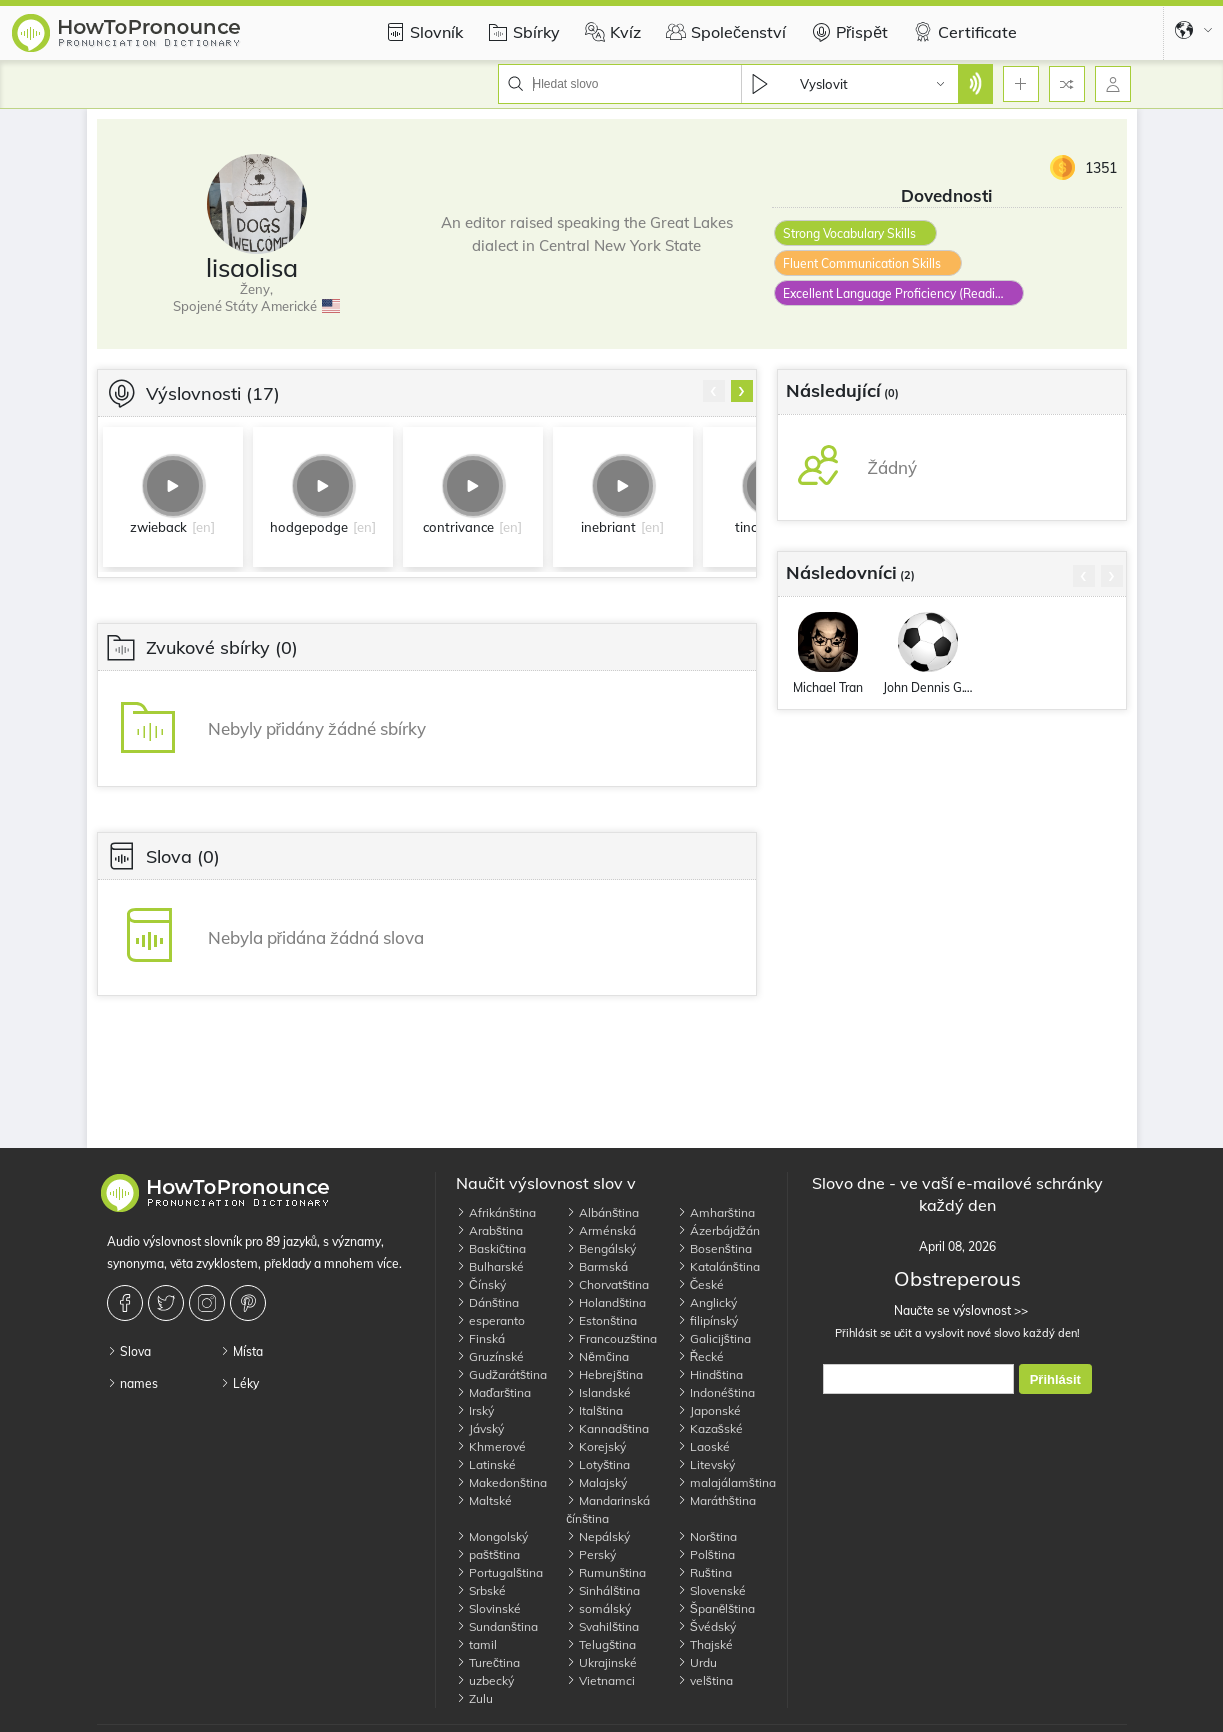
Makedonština (501, 1482)
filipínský (707, 1320)
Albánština (602, 1212)
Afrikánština (496, 1212)
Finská (480, 1338)
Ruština (704, 1572)
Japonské (709, 1410)
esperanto (490, 1320)
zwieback (158, 527)
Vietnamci (600, 1680)
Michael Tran (828, 687)
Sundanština (497, 1626)
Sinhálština (603, 1590)
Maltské (484, 1500)
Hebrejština (604, 1374)
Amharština (716, 1212)
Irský (475, 1410)
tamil (476, 1644)
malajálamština (726, 1482)
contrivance (458, 527)
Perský (591, 1554)
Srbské (481, 1590)
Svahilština (602, 1626)
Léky (239, 1383)
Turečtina (488, 1662)
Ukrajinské (601, 1662)
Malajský (596, 1482)
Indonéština (716, 1392)
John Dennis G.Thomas (928, 687)
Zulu (474, 1698)
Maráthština (716, 1500)
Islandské (598, 1392)
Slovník (421, 32)
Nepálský (598, 1536)
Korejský (596, 1446)
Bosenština (714, 1248)
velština (705, 1680)
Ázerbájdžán (718, 1230)
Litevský (706, 1464)
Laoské (703, 1446)
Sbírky (521, 32)
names (132, 1383)
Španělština (716, 1608)
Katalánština (718, 1266)
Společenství (723, 32)
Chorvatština (607, 1284)
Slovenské (711, 1590)
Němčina (597, 1356)
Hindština (710, 1374)
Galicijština (714, 1338)
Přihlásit (1055, 1379)
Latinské (486, 1464)
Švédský (706, 1626)
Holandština (606, 1302)
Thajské (705, 1644)
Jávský (480, 1428)
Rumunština (606, 1572)
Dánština (487, 1302)
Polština (706, 1554)
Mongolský (492, 1536)
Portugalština (499, 1572)
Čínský (481, 1284)
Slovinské (488, 1608)
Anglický (707, 1302)
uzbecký (485, 1680)
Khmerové (491, 1446)
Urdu (697, 1662)
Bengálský (601, 1248)
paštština (488, 1554)
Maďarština (493, 1392)
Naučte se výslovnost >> (957, 1310)
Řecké (701, 1356)
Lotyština (598, 1464)
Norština (707, 1536)
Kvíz (610, 32)
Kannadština (607, 1428)
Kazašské (710, 1428)
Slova (129, 1351)
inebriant (608, 527)
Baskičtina (491, 1248)
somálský (598, 1608)
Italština (594, 1410)
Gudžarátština (501, 1374)
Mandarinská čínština (608, 1509)
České (701, 1284)
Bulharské (490, 1266)
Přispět (847, 32)
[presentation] (714, 391)
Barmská (597, 1266)
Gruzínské (490, 1356)
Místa (241, 1351)
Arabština (489, 1230)
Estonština (601, 1320)
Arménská (601, 1230)
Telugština (601, 1644)
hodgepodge (309, 527)
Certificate (962, 32)
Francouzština (611, 1338)
